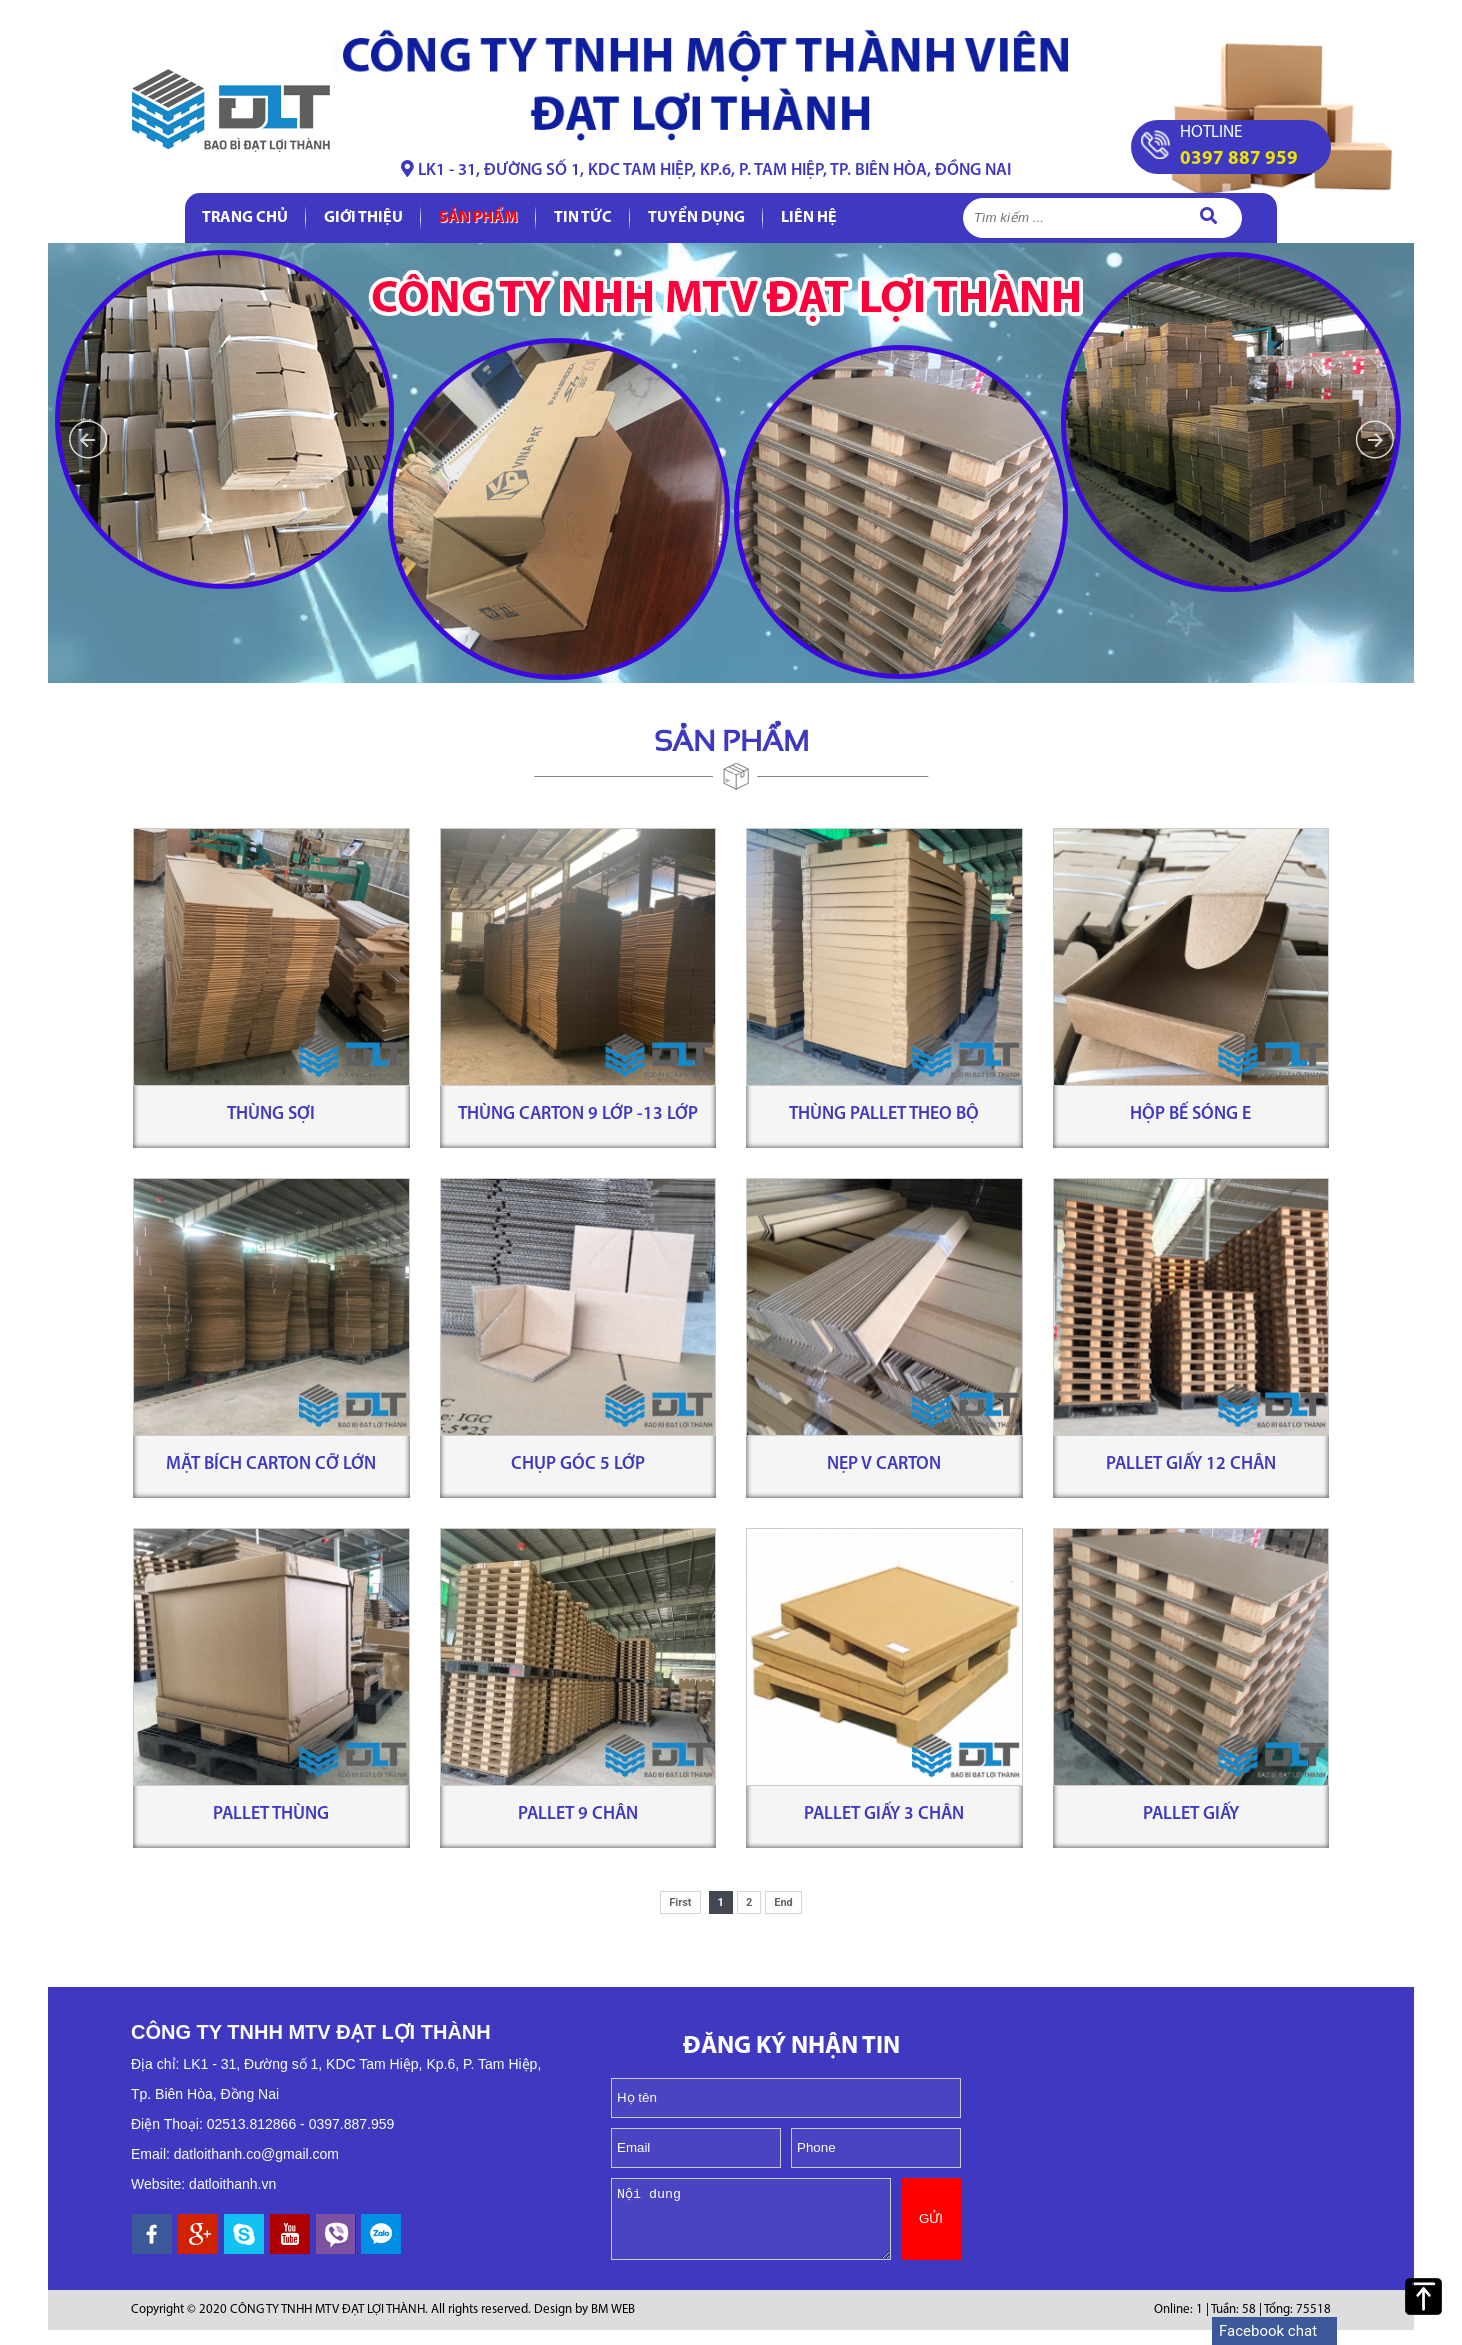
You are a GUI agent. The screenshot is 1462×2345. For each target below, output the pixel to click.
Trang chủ (245, 218)
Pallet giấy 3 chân (884, 1814)
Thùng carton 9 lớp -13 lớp (578, 1114)
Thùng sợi (271, 1114)
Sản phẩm (478, 218)
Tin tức (583, 218)
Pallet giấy (1191, 1814)
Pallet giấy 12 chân (1191, 1464)
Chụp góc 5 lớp (578, 1464)
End (783, 1902)
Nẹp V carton (884, 1464)
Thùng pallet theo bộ (884, 1114)
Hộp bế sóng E (1190, 1114)
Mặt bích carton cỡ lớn (271, 1464)
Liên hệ (809, 218)
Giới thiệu (363, 218)
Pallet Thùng (271, 1814)
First (680, 1902)
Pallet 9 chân (578, 1814)
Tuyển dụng (696, 218)
